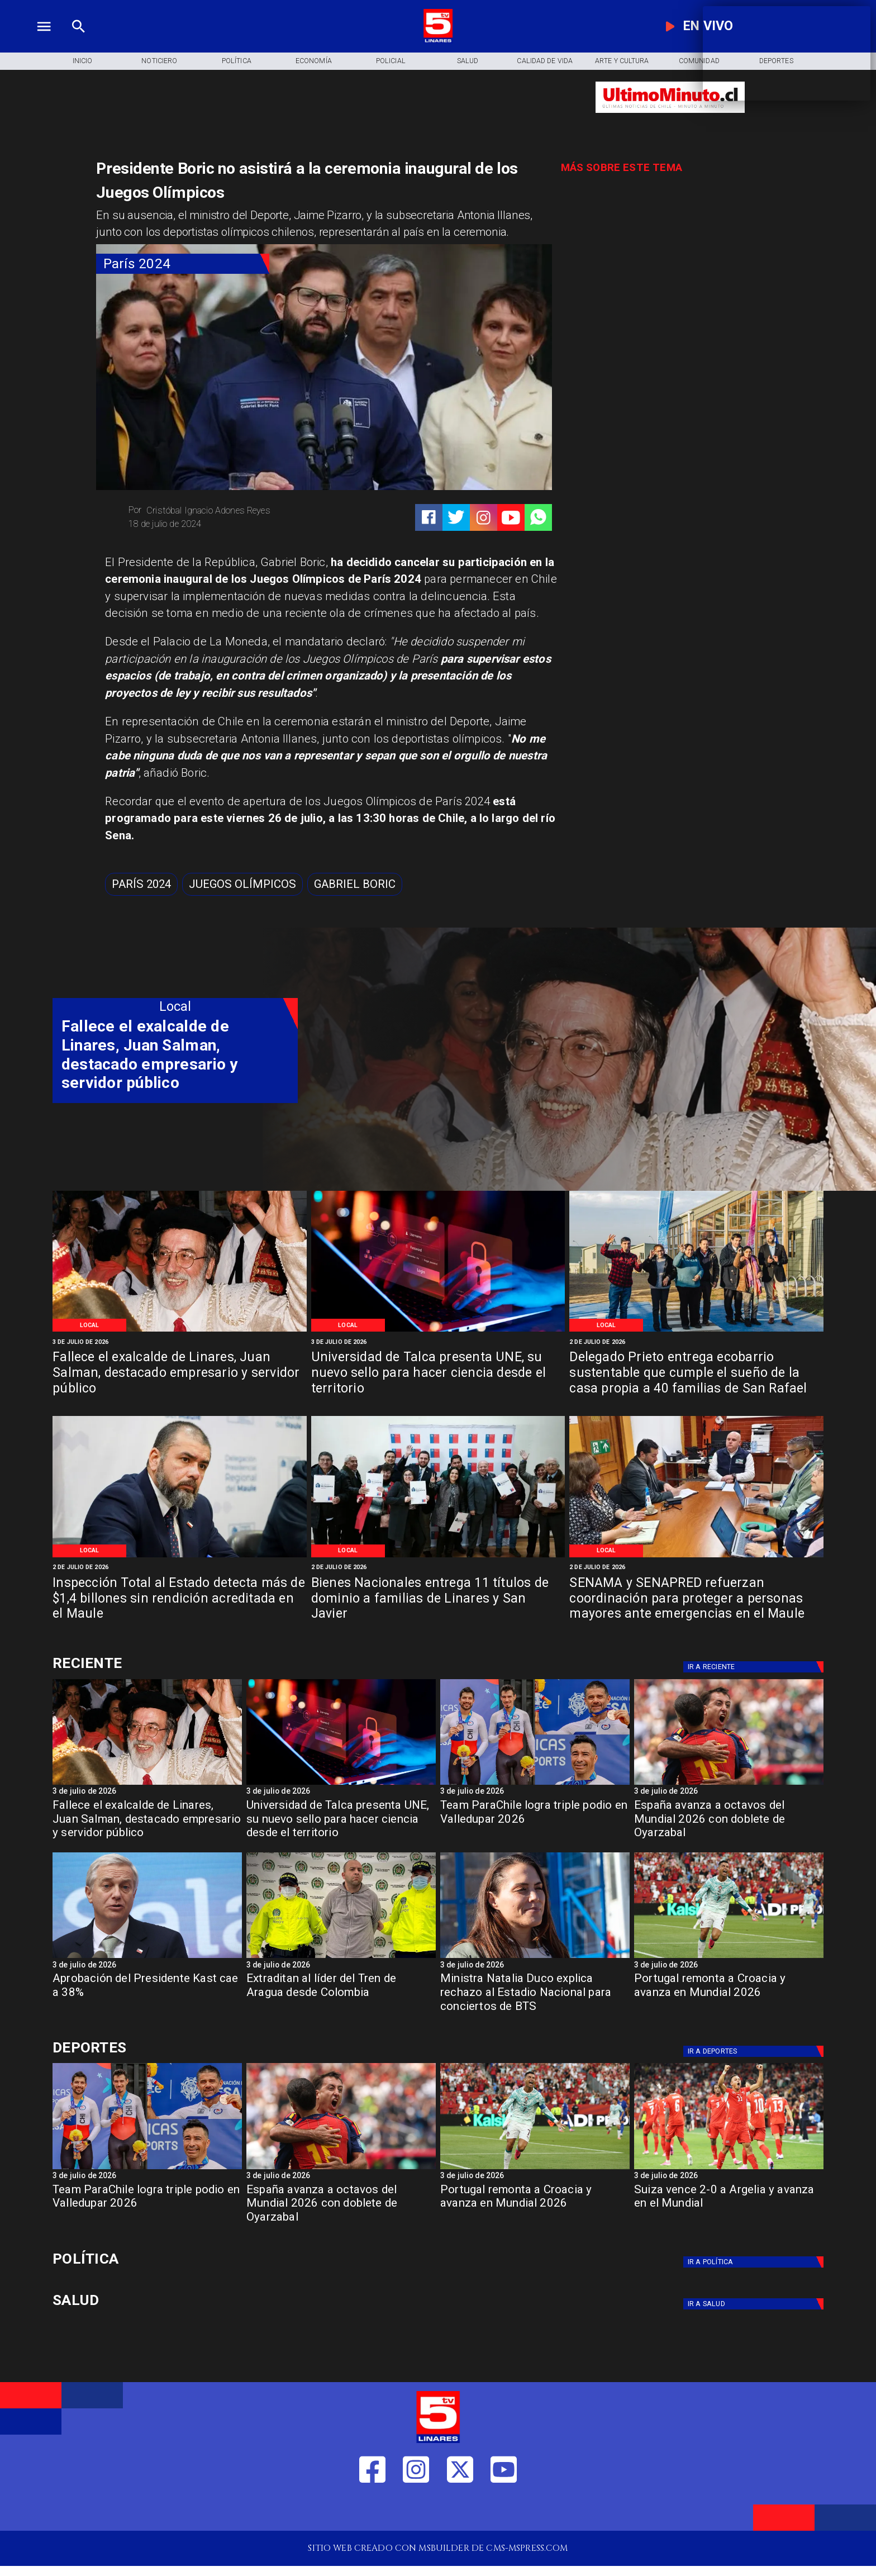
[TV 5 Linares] (78, 40)
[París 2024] (182, 264)
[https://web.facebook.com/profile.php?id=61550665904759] (372, 2510)
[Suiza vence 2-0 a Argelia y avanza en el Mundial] (728, 2169)
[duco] (535, 1957)
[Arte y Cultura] (621, 61)
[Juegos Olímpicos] (242, 884)
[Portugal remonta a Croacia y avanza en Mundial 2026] (728, 1957)
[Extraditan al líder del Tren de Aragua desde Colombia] (341, 1996)
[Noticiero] (159, 61)
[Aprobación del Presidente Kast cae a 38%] (147, 1957)
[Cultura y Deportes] (175, 1663)
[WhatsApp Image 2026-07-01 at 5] (180, 1556)
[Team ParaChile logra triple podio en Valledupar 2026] (535, 1823)
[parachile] (535, 1784)
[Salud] (467, 61)
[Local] (89, 1325)
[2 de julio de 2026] (696, 1342)
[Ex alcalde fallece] (180, 1330)
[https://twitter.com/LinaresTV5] (460, 2510)
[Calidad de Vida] (544, 61)
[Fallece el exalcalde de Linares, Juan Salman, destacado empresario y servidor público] (180, 1373)
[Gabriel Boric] (354, 884)
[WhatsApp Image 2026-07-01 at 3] (696, 1556)
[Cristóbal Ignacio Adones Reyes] (221, 510)
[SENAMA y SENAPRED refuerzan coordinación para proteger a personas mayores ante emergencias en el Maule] (696, 1599)
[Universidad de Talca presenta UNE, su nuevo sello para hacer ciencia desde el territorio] (438, 1373)
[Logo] (438, 40)
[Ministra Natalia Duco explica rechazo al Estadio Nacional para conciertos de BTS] (535, 1996)
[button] (141, 884)
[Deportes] (755, 1666)
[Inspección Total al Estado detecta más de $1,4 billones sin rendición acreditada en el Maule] (180, 1599)
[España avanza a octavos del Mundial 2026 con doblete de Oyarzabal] (728, 1784)
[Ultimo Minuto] (670, 119)
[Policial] (390, 61)
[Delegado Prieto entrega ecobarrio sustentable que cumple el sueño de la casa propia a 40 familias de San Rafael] (696, 1373)
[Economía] (313, 61)
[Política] (236, 61)
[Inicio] (82, 61)
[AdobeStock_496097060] (438, 1330)
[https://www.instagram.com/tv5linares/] (483, 517)
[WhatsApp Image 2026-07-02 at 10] (696, 1330)
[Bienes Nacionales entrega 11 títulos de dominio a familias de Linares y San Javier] (438, 1599)
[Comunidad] (698, 61)
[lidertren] (341, 1957)
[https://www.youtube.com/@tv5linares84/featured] (511, 517)
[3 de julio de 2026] (180, 1342)
